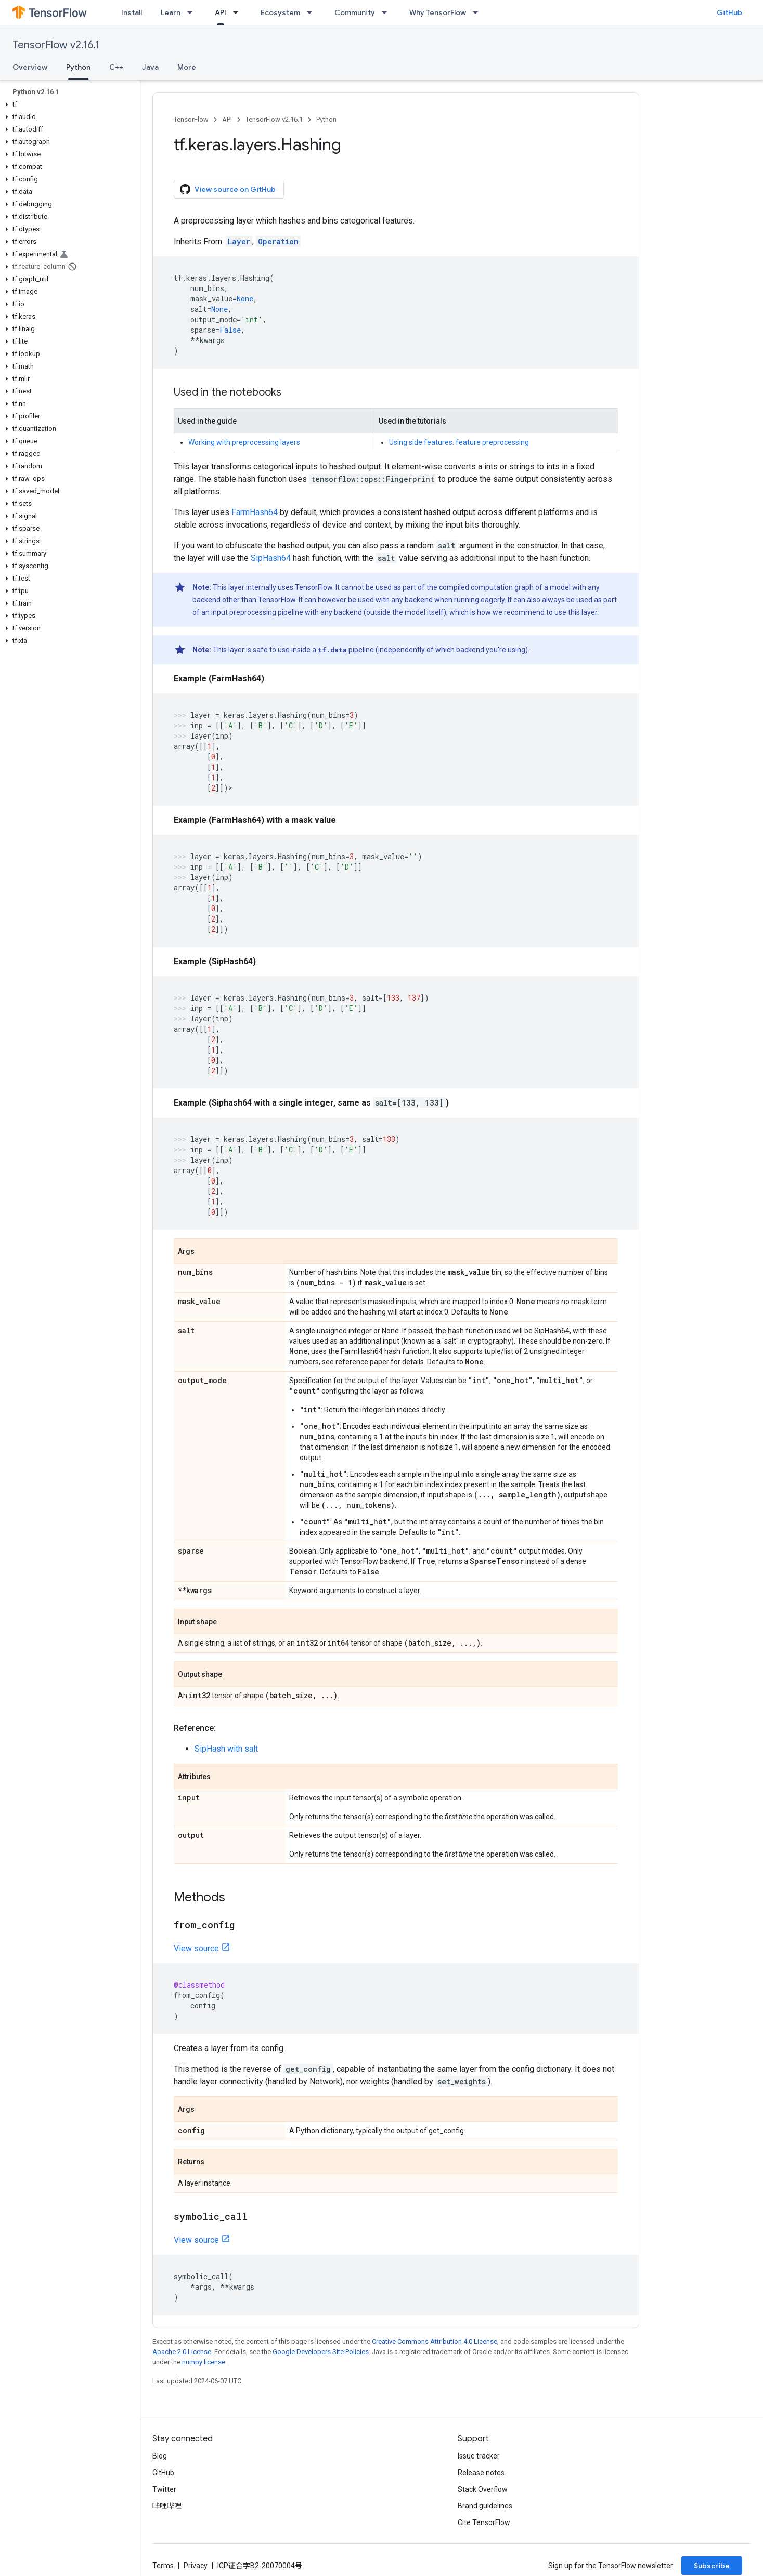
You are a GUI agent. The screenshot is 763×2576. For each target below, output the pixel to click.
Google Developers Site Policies (321, 2352)
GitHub (729, 12)
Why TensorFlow (437, 12)
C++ (116, 67)
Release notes (481, 2472)
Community (354, 12)
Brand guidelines (485, 2506)
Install (131, 12)
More (186, 67)
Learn (170, 12)
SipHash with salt (226, 1749)
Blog (159, 2456)
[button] (68, 104)
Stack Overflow (483, 2489)
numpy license (203, 2362)
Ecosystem (280, 12)
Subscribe (712, 2565)
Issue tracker (479, 2456)
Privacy (196, 2565)
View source (196, 1948)
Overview (29, 67)
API (227, 119)
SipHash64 (271, 558)
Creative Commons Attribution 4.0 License (434, 2341)
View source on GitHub (228, 189)
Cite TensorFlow (484, 2522)
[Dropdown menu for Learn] (192, 12)
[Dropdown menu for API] (238, 12)
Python (326, 119)
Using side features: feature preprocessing (459, 442)
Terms (163, 2565)
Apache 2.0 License (181, 2352)
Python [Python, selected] (78, 67)
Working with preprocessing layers (244, 442)
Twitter (164, 2489)
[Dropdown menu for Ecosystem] (312, 12)
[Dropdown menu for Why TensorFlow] (478, 12)
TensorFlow (191, 119)
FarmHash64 (254, 512)
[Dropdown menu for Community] (387, 12)
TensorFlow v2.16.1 (55, 44)
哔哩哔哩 (167, 2506)
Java (150, 67)
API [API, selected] (220, 12)
